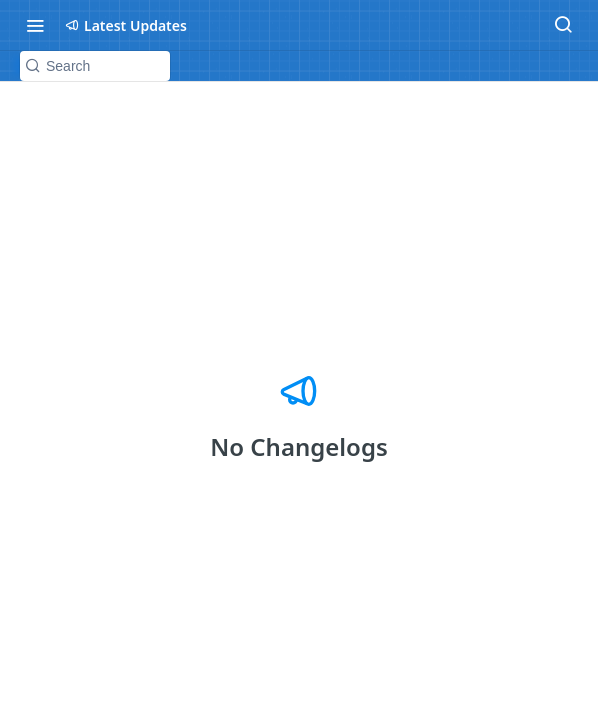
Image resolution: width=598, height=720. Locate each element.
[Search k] (95, 66)
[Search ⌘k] (563, 25)
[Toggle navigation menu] (35, 25)
